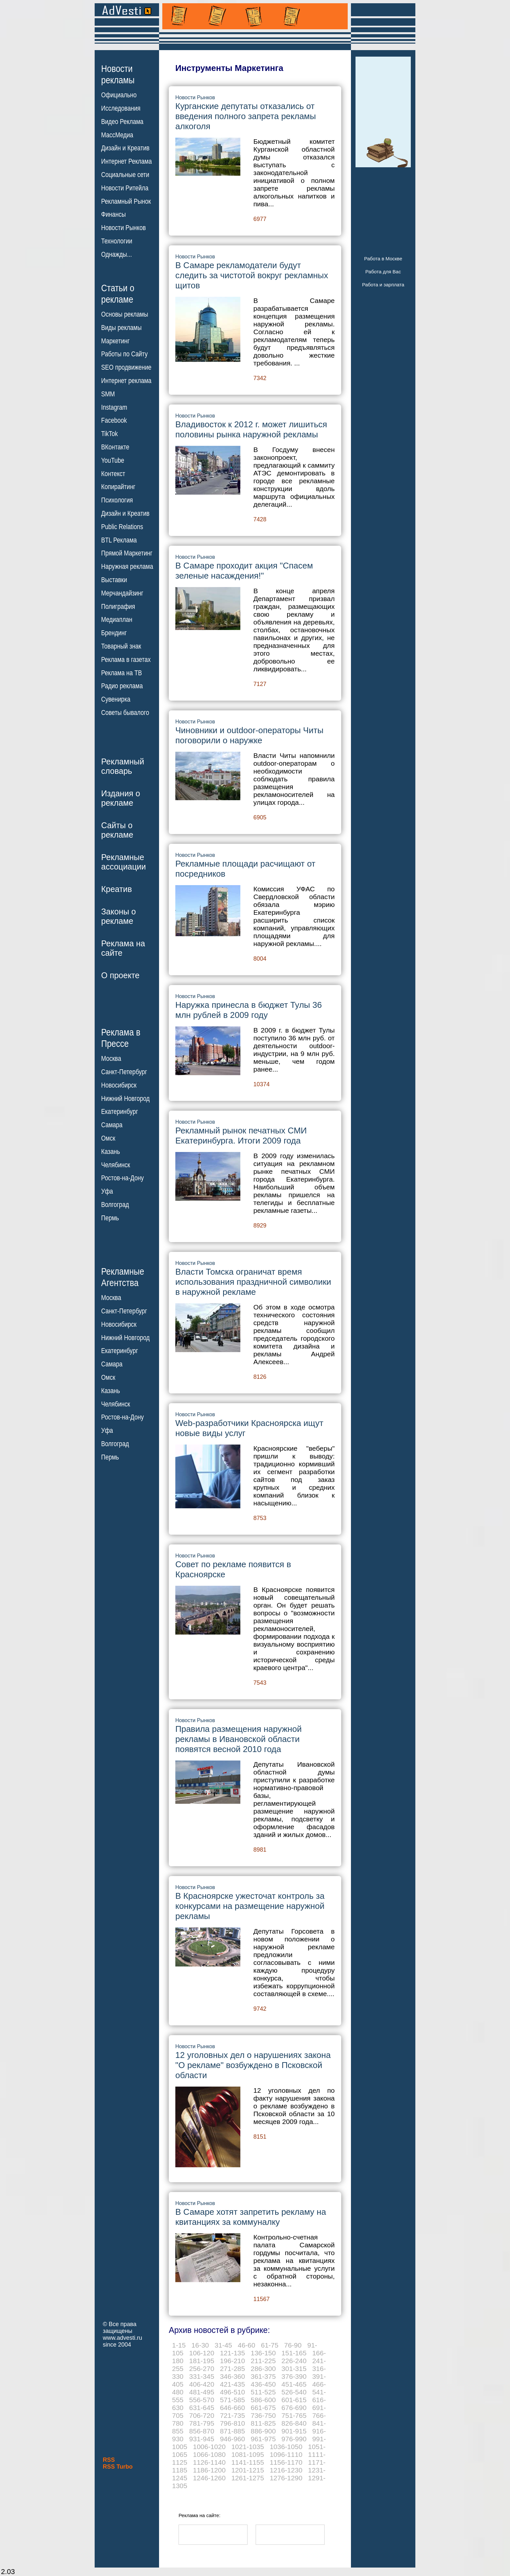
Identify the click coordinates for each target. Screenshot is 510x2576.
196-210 (232, 2360)
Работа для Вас (383, 271)
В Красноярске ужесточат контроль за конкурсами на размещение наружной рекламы (250, 1906)
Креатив (116, 889)
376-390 (293, 2376)
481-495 (201, 2392)
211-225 (263, 2360)
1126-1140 (209, 2462)
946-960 (232, 2439)
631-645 (201, 2407)
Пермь (110, 1218)
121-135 (232, 2353)
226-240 (293, 2360)
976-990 (293, 2439)
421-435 (232, 2384)
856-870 (201, 2431)
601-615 (293, 2400)
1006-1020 (209, 2446)
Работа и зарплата (383, 284)
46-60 (246, 2345)
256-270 (201, 2368)
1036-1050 (286, 2446)
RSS (109, 2460)
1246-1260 (209, 2478)
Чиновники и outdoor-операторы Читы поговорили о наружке (249, 735)
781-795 (201, 2423)
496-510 (232, 2392)
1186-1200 (209, 2470)
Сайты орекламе (117, 830)
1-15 (179, 2345)
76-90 (293, 2345)
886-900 (263, 2431)
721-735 (232, 2415)
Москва (111, 1058)
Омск (108, 1138)
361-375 (263, 2376)
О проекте (120, 975)
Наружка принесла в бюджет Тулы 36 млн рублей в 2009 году (248, 1010)
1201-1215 (247, 2470)
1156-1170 (286, 2462)
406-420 (201, 2384)
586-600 (263, 2400)
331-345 (201, 2376)
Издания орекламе (120, 798)
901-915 (293, 2431)
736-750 (263, 2415)
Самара (112, 1125)
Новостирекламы (118, 74)
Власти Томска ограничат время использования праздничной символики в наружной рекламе (253, 1282)
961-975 (263, 2439)
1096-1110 (286, 2454)
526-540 (293, 2392)
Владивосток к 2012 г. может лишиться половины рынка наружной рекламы (251, 429)
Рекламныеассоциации (123, 862)
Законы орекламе (118, 916)
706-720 (201, 2415)
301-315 (293, 2368)
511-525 (263, 2392)
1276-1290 (286, 2478)
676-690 (293, 2407)
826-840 (293, 2423)
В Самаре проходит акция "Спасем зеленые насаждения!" (244, 571)
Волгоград (115, 1205)
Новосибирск (119, 1085)
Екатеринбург (119, 1112)
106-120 (201, 2353)
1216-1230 (286, 2470)
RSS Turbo (118, 2466)
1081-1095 (247, 2454)
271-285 (232, 2368)
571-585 (232, 2400)
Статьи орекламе (117, 293)
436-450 (263, 2384)
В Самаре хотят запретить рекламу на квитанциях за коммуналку (250, 2217)
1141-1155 (247, 2462)
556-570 (201, 2400)
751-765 (293, 2415)
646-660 (232, 2407)
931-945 (201, 2439)
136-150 (263, 2353)
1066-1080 (209, 2454)
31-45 (223, 2345)
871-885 (232, 2431)
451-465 (293, 2384)
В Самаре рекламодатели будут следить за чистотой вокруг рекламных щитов (251, 275)
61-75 (269, 2345)
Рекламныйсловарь (122, 766)
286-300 (263, 2368)
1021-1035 (247, 2446)
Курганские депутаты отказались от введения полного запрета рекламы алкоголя (245, 116)
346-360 (232, 2376)
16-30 (200, 2345)
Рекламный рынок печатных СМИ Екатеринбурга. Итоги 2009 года (241, 1135)
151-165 (293, 2353)
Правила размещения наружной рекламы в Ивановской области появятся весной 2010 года (238, 1739)
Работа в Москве (383, 258)
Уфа (107, 1191)
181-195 (201, 2360)
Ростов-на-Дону (122, 1178)
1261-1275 (247, 2478)
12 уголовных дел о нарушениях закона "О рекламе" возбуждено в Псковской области (253, 2065)
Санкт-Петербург (124, 1072)
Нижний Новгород (125, 1098)
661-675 (263, 2407)
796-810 (232, 2423)
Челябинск (115, 1165)
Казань (110, 1152)
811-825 (263, 2423)
